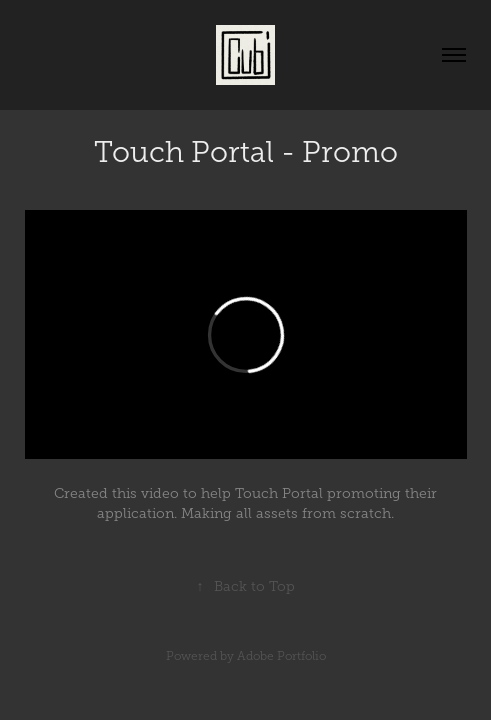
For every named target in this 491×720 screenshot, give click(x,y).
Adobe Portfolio (281, 656)
